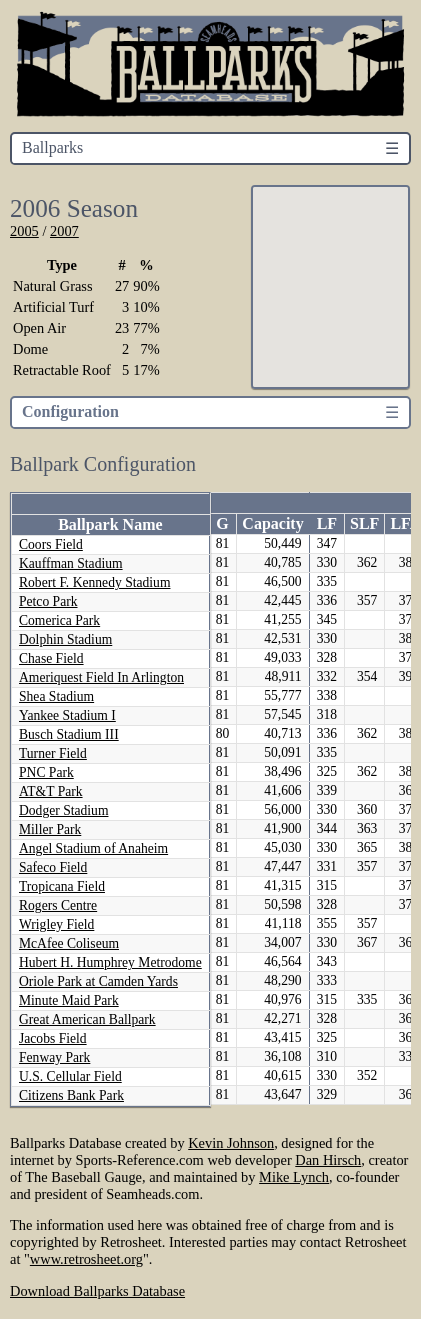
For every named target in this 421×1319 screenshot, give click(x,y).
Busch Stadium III (69, 734)
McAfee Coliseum (69, 943)
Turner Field (53, 753)
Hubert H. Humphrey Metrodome (110, 962)
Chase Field (51, 658)
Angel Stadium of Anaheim (93, 848)
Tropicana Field (62, 886)
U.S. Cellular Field (70, 1076)
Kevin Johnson (231, 1143)
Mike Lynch (294, 1177)
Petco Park (48, 601)
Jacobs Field (53, 1038)
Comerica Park (59, 620)
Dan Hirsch (328, 1160)
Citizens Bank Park (71, 1095)
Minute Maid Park (69, 1000)
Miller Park (50, 829)
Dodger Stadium (63, 810)
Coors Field (51, 544)
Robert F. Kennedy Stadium (94, 582)
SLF (364, 523)
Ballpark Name (110, 524)
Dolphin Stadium (65, 639)
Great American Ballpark (87, 1019)
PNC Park (46, 772)
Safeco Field (53, 867)
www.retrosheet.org (86, 1259)
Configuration (70, 411)
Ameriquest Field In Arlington (101, 677)
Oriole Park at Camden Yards (98, 981)
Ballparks (52, 147)
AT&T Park (51, 791)
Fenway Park (54, 1057)
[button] (354, 295)
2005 (24, 231)
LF (327, 523)
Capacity (272, 523)
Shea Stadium (56, 696)
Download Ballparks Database (97, 1291)
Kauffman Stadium (71, 563)
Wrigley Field (56, 924)
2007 (64, 231)
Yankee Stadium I (67, 715)
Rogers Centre (58, 905)
